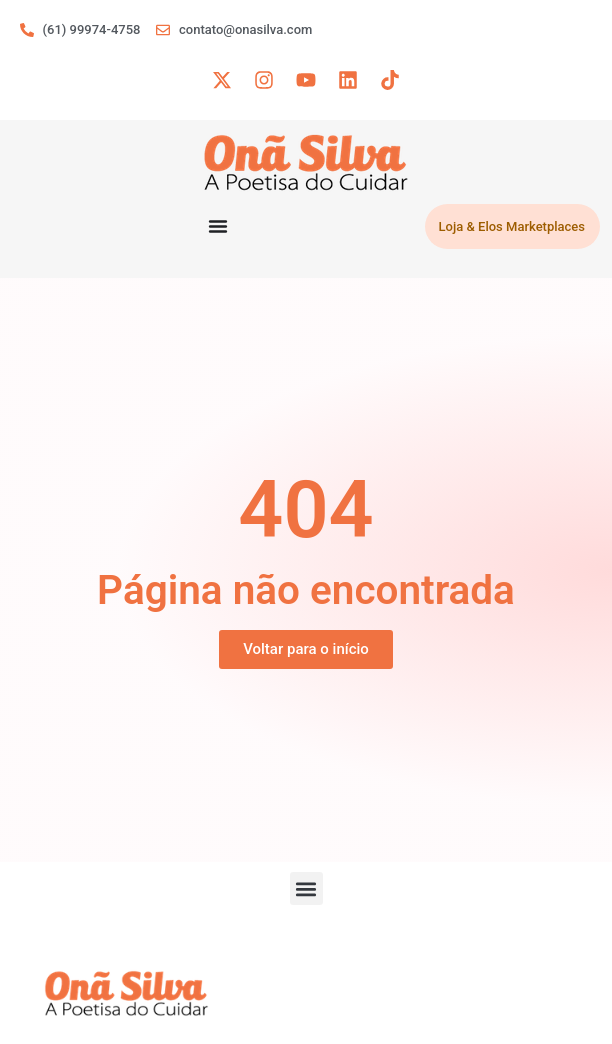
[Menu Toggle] (218, 226)
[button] (306, 888)
